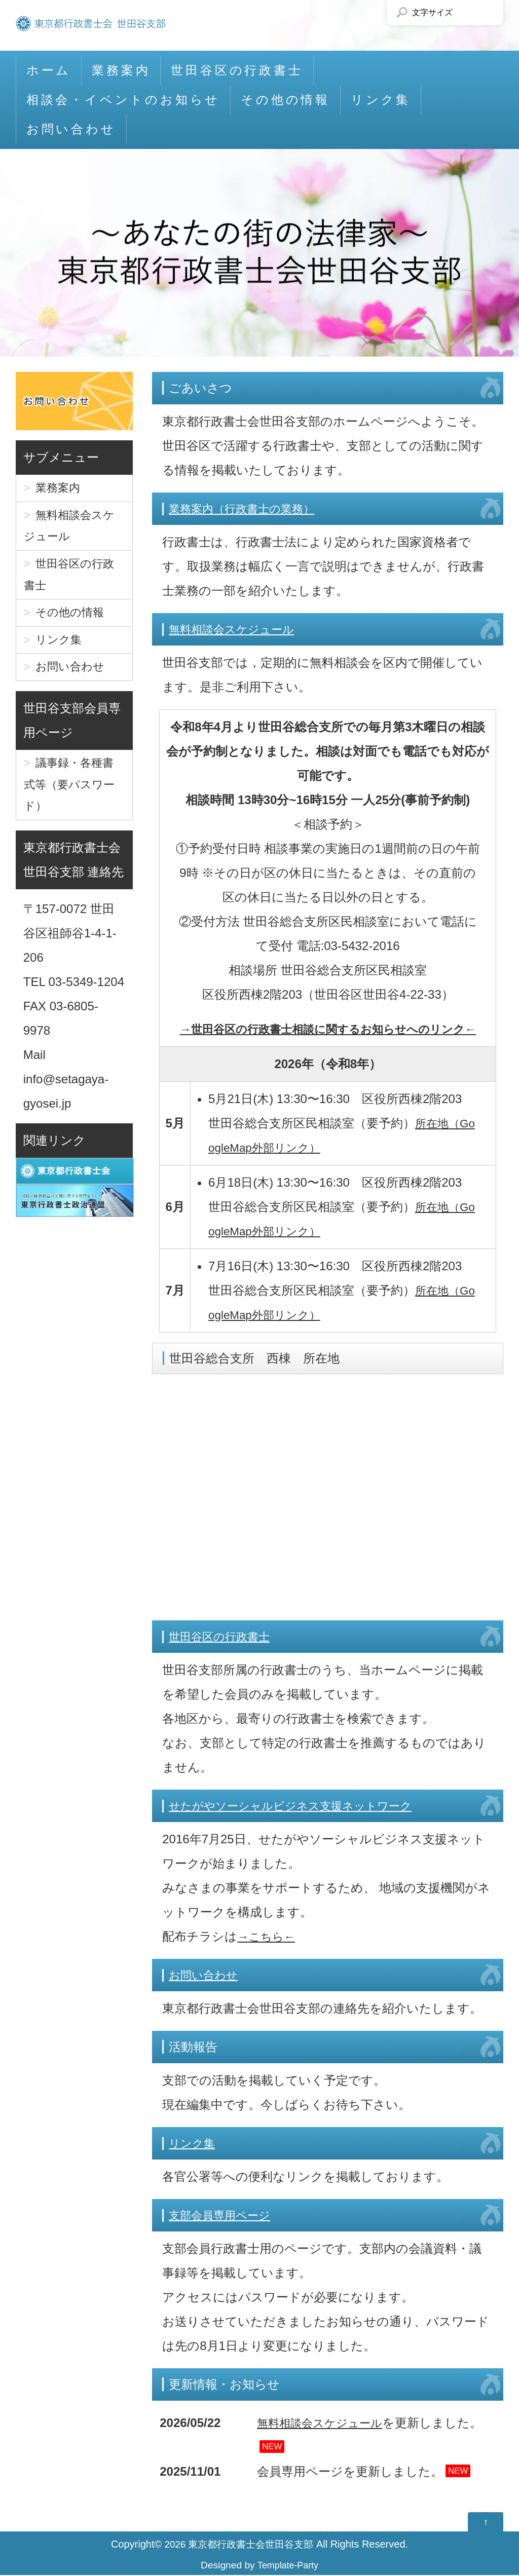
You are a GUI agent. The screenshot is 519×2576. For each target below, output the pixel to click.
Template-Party (287, 2566)
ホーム (48, 70)
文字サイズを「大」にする (485, 12)
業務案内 (121, 70)
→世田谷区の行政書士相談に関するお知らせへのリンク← (328, 1029)
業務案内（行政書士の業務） (248, 508)
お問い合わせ (71, 129)
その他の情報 (285, 99)
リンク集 (381, 99)
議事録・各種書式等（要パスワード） (73, 810)
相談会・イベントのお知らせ (123, 99)
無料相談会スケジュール (237, 629)
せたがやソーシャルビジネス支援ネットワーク (301, 1805)
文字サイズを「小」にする (463, 12)
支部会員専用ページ (224, 2215)
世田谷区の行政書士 (237, 70)
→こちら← (268, 1936)
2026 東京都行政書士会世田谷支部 (239, 2545)
